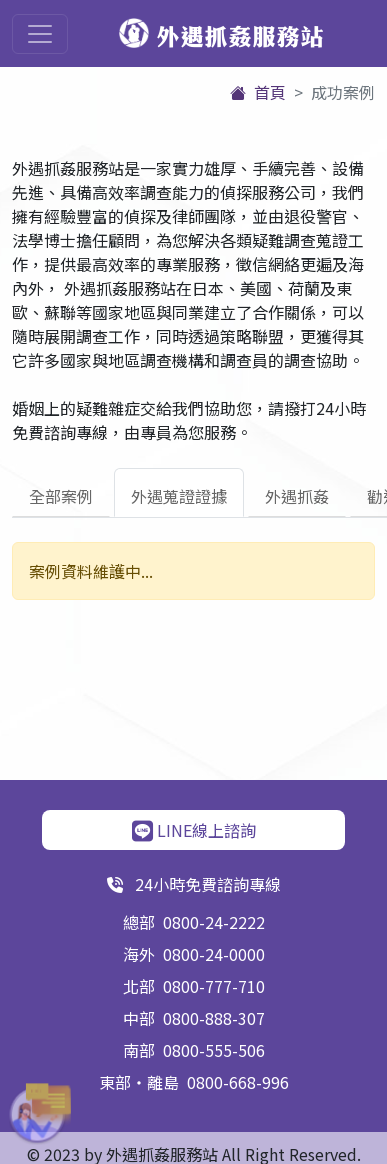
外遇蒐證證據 (179, 496)
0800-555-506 (214, 1050)
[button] (30, 1114)
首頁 (258, 92)
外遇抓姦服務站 (221, 35)
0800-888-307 (214, 1018)
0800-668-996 (238, 1082)
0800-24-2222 (214, 922)
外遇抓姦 (297, 496)
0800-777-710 (214, 986)
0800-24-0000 (214, 954)
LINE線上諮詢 (194, 830)
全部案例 (61, 496)
